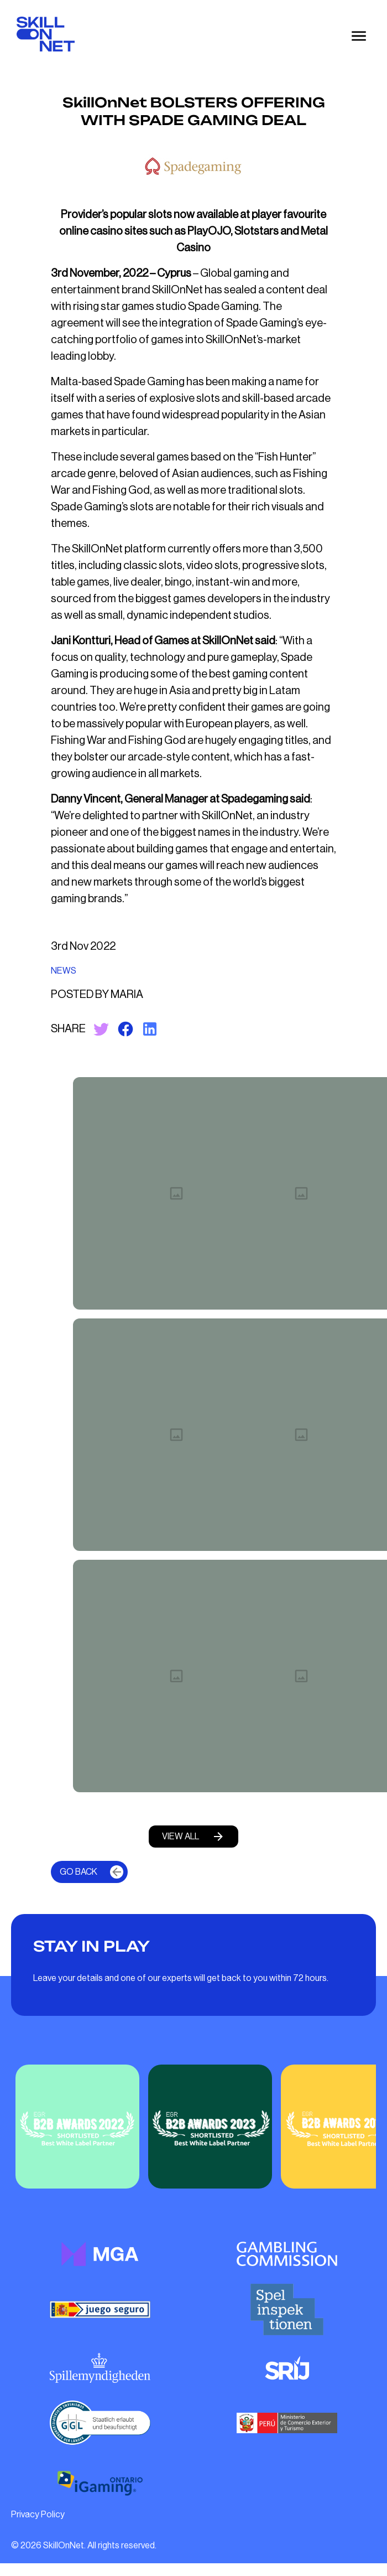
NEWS (63, 970)
